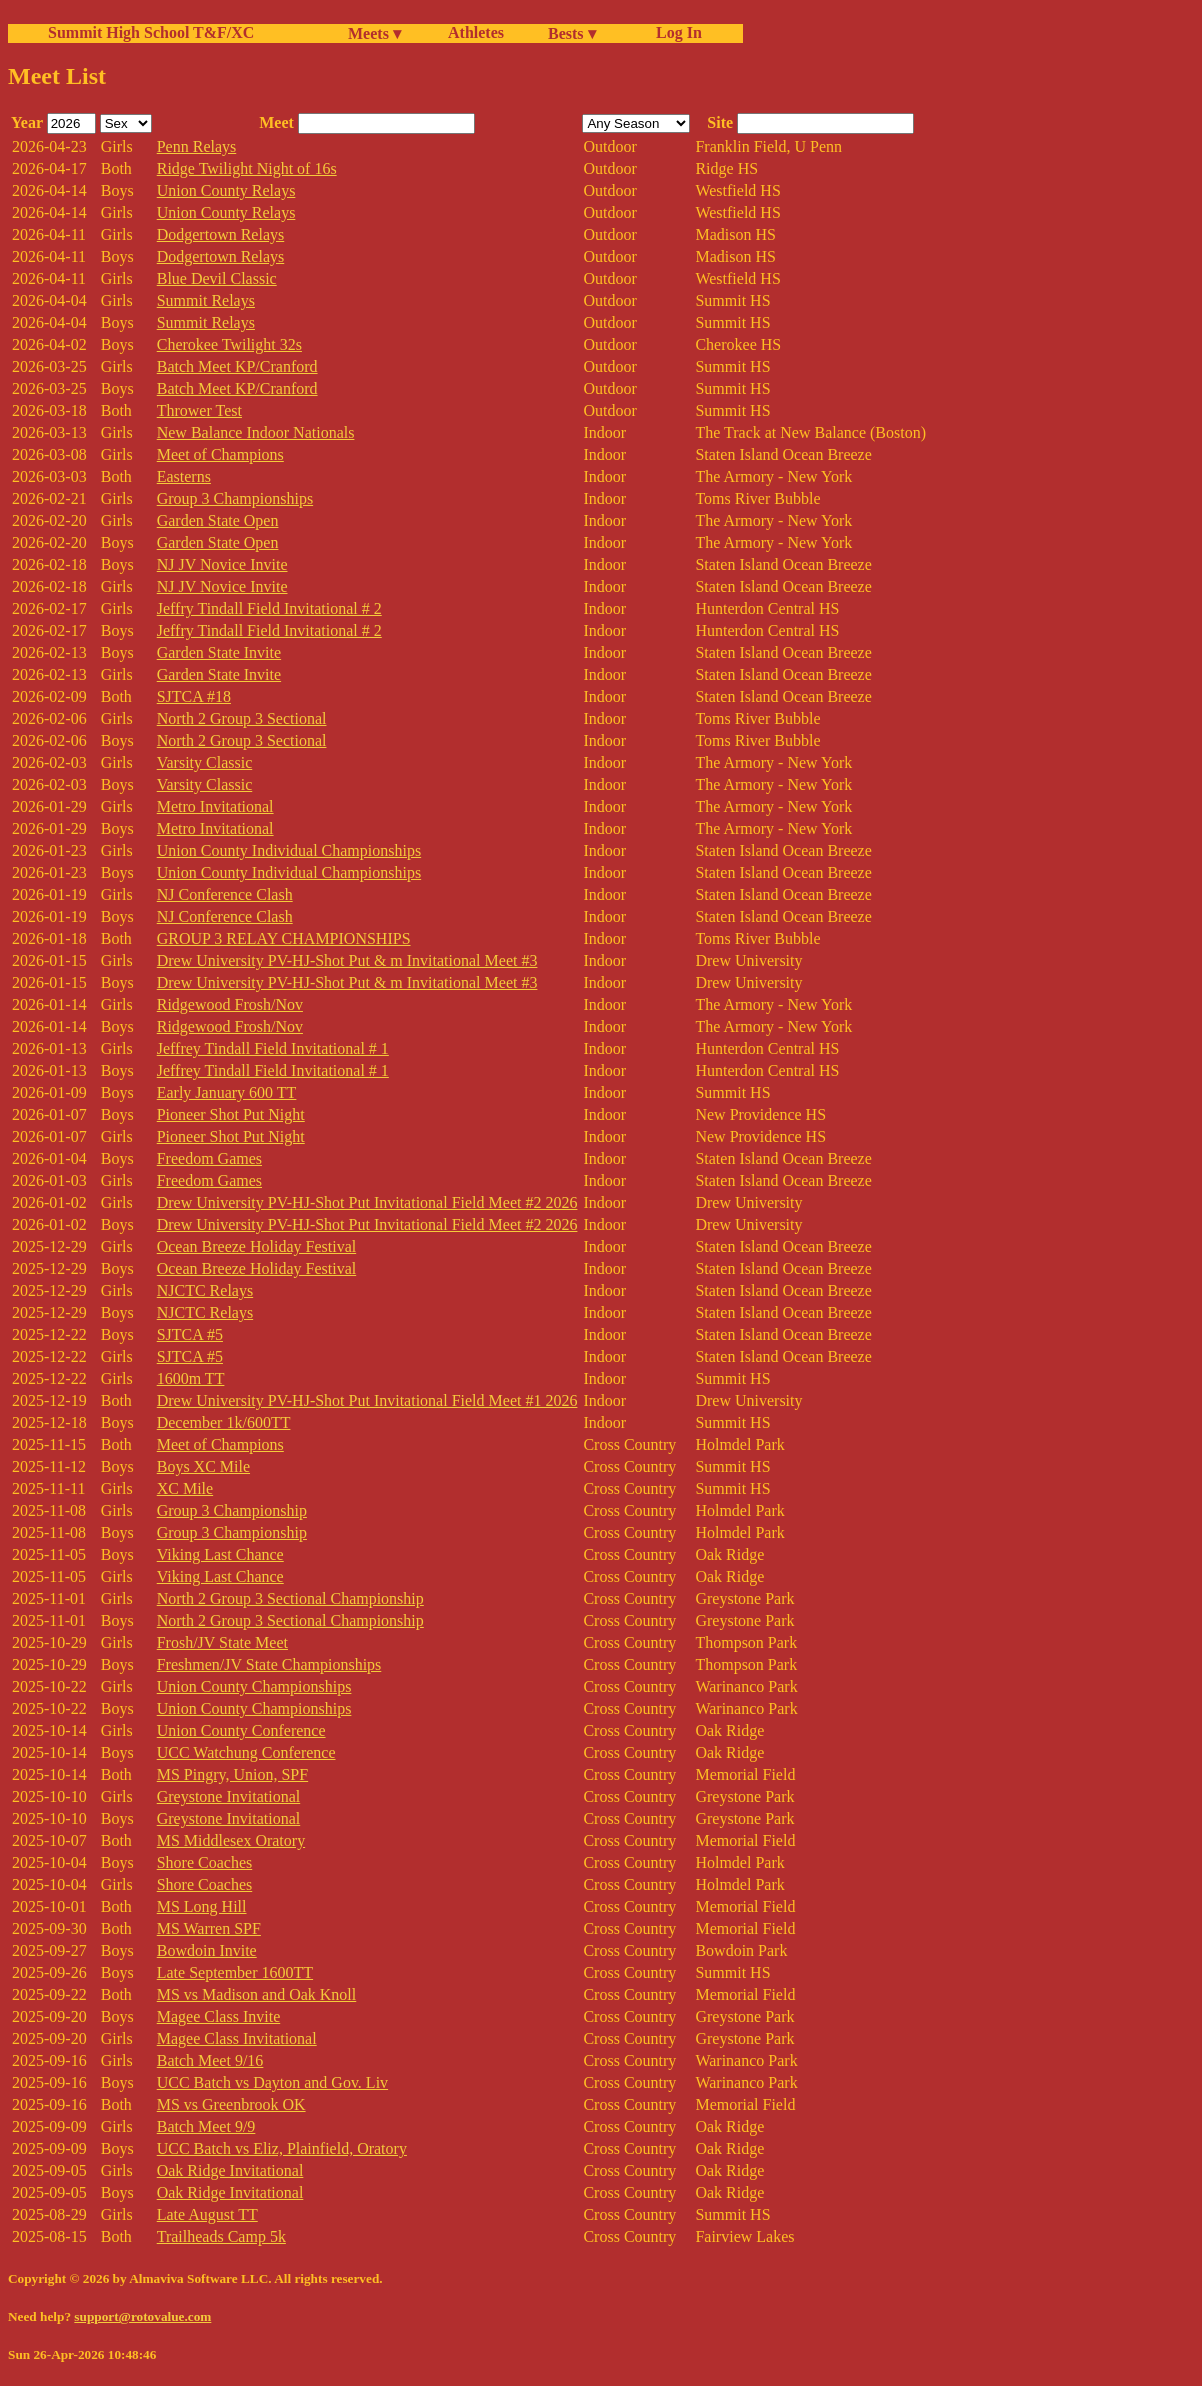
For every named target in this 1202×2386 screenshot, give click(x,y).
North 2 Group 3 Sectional (242, 718)
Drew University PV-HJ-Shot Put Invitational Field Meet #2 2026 (367, 1202)
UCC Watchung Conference (246, 1752)
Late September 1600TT (235, 1972)
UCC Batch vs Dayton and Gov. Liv (272, 2082)
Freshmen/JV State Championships (269, 1664)
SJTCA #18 (194, 696)
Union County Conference (241, 1730)
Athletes (476, 32)
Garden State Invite (219, 652)
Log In (675, 32)
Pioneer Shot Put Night (231, 1114)
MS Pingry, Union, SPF (232, 1774)
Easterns (184, 476)
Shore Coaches (205, 1862)
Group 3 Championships (235, 498)
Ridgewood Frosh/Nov (230, 1004)
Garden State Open (218, 520)
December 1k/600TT (224, 1422)
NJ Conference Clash (225, 894)
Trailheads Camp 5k (221, 2236)
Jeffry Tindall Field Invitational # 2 (269, 608)
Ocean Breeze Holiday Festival (256, 1246)
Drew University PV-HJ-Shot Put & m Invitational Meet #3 (347, 960)
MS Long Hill (202, 1906)
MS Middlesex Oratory (231, 1840)
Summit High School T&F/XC (151, 32)
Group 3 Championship (232, 1510)
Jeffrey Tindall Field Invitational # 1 (273, 1048)
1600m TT (191, 1378)
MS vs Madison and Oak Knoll (257, 1994)
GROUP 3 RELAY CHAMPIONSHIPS (284, 938)
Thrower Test (199, 410)
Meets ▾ (374, 33)
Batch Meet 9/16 (210, 2060)
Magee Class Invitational (237, 2038)
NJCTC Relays (205, 1290)
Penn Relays (197, 146)
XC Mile (185, 1488)
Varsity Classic (205, 762)
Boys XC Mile (203, 1466)
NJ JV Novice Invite (222, 564)
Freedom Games (209, 1158)
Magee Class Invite (219, 2016)
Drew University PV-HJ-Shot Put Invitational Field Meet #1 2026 (367, 1400)
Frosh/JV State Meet (222, 1642)
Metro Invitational (215, 806)
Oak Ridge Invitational (230, 2170)
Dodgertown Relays (221, 234)
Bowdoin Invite (207, 1950)
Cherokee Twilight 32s (229, 344)
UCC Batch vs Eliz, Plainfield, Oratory (282, 2148)
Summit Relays (206, 300)
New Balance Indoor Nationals (256, 432)
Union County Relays (226, 190)
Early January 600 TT (227, 1092)
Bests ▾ (572, 33)
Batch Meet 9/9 (206, 2126)
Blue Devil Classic (217, 278)
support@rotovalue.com (142, 2316)
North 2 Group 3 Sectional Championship (290, 1598)
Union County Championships (254, 1686)
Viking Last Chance (220, 1554)
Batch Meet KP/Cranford (237, 366)
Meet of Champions (220, 454)
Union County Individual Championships (289, 850)
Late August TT (207, 2214)
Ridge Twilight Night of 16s (247, 168)
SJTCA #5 (190, 1334)
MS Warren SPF (209, 1928)
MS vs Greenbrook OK (231, 2104)
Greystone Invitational (229, 1796)
